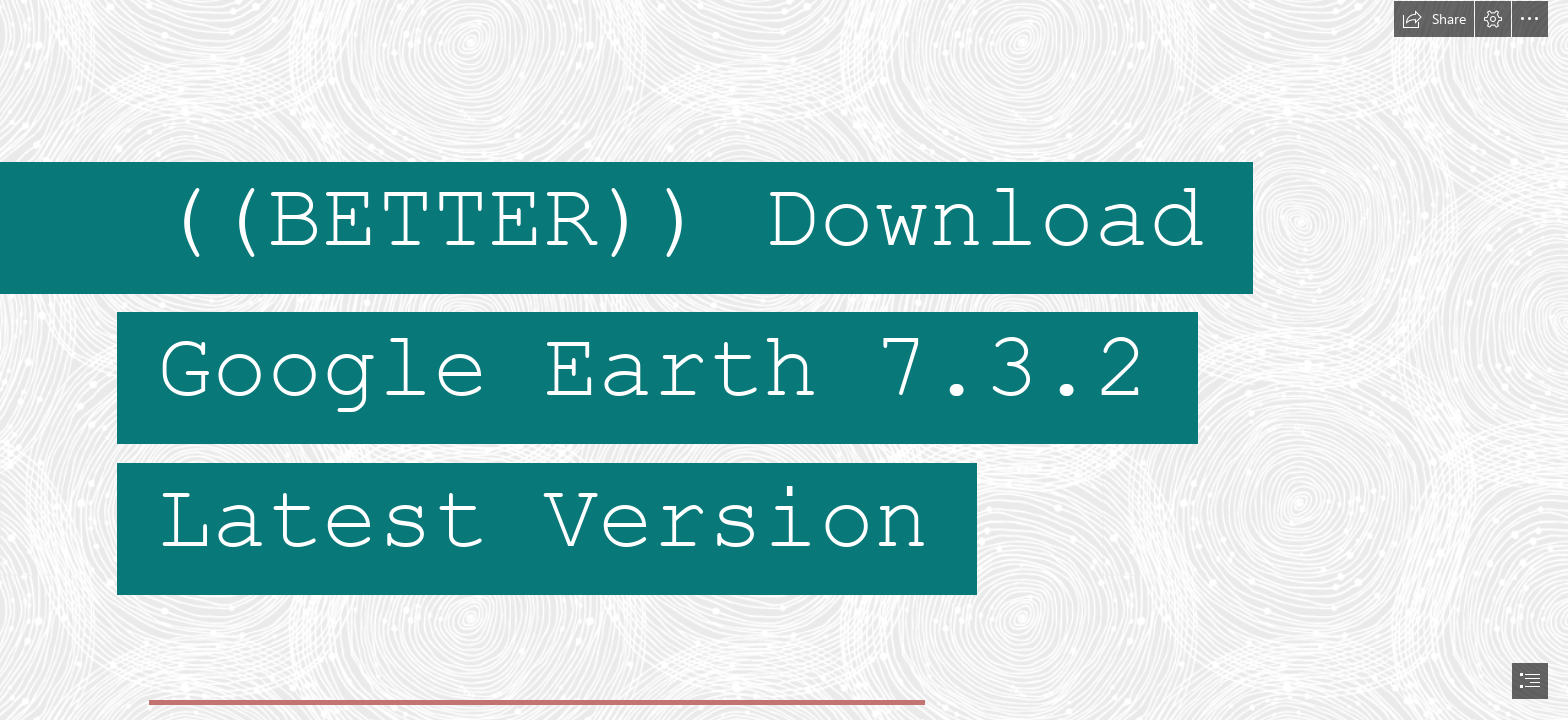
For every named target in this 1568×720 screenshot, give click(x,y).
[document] (784, 360)
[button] (1434, 19)
